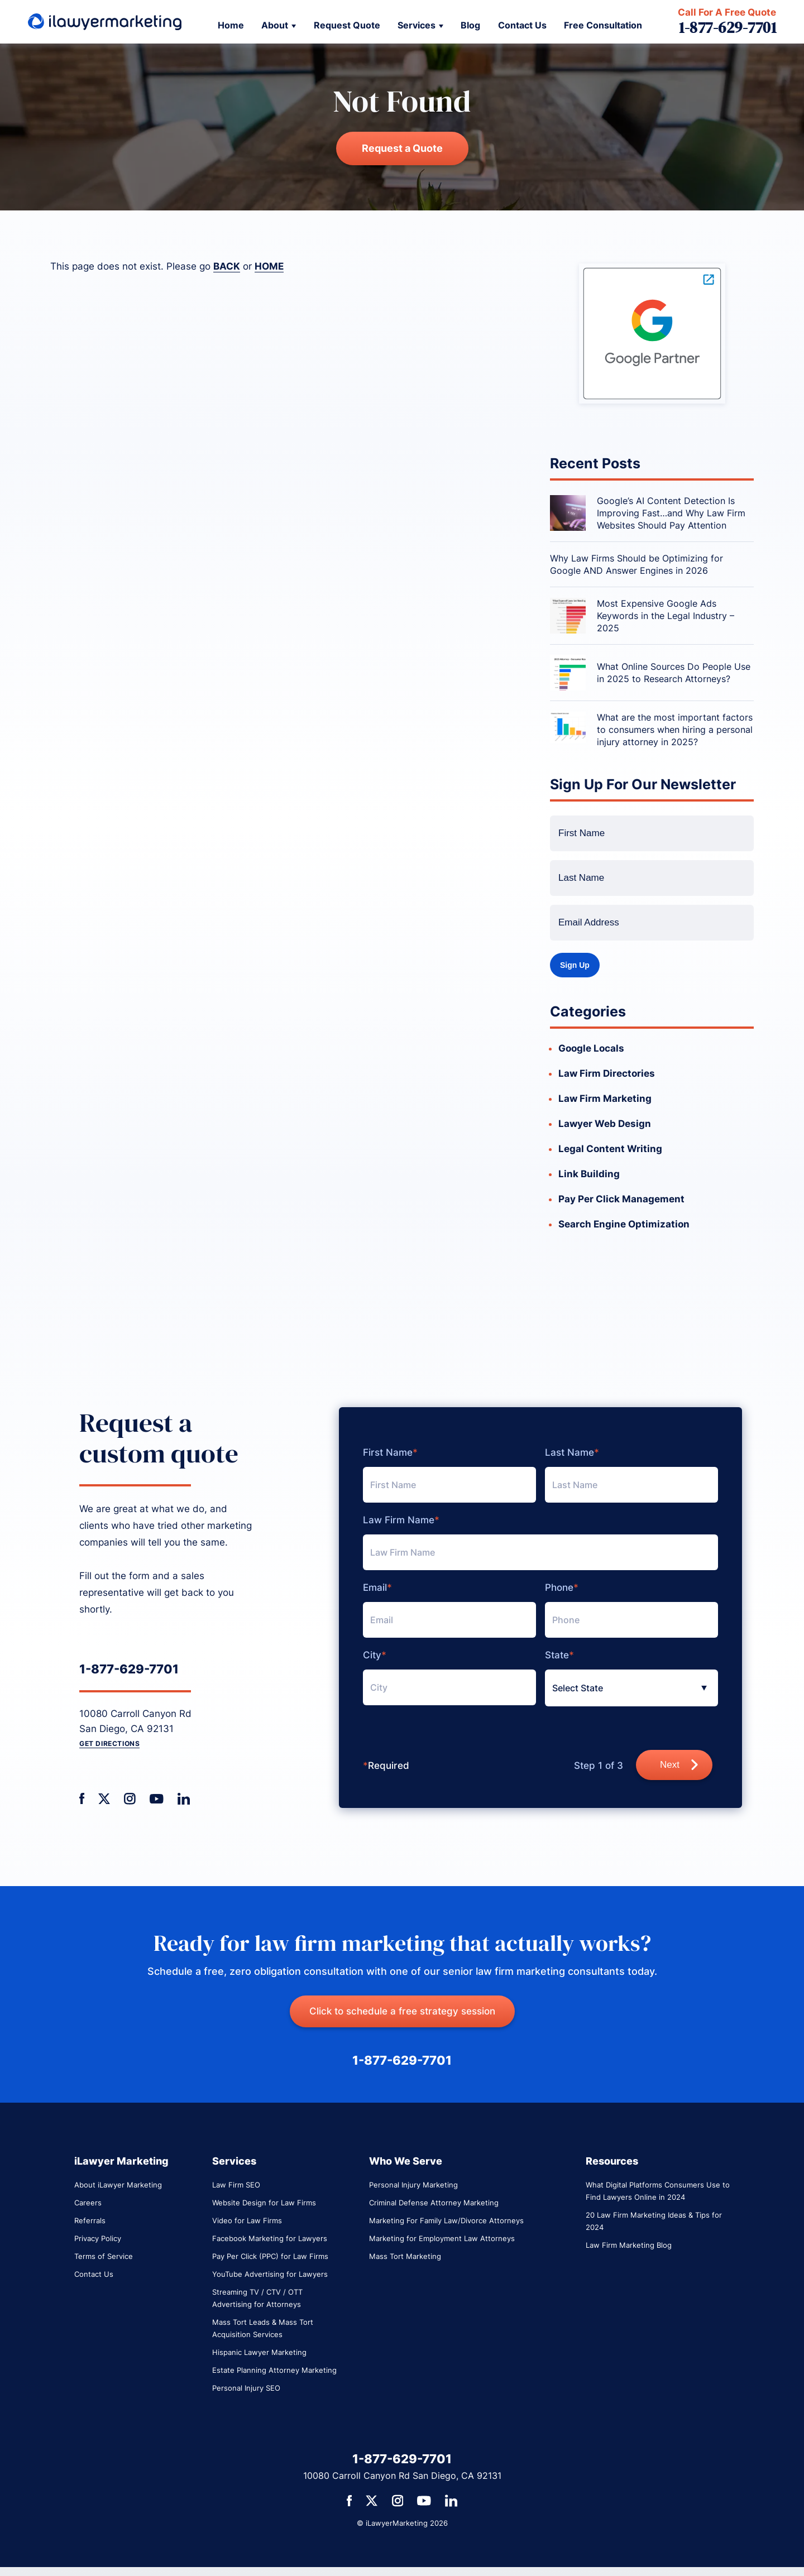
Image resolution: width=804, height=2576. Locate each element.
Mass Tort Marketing (405, 2256)
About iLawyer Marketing (118, 2184)
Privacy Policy (97, 2238)
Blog (470, 25)
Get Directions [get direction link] (109, 1743)
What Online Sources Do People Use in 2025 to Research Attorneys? (673, 672)
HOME (269, 266)
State (559, 1655)
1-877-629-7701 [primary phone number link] (129, 1669)
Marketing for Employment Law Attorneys (442, 2238)
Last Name (572, 1453)
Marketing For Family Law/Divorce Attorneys (446, 2220)
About (274, 25)
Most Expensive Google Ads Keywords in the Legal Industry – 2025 (665, 616)
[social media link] (81, 1799)
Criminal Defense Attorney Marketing (434, 2202)
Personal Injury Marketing (413, 2184)
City (374, 1655)
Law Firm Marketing (605, 1098)
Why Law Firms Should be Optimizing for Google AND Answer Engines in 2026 (636, 564)
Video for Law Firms (247, 2220)
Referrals (90, 2220)
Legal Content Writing (610, 1148)
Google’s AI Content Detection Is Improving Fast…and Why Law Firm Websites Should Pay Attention (671, 513)
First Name (390, 1453)
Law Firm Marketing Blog (629, 2245)
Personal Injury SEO (246, 2387)
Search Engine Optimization (624, 1224)
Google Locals (591, 1048)
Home (231, 25)
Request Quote (347, 25)
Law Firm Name (401, 1520)
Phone (561, 1588)
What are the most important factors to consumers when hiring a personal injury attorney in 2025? (675, 729)
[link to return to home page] (104, 22)
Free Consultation (603, 25)
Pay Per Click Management (621, 1199)
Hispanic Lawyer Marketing (259, 2352)
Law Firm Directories (606, 1073)
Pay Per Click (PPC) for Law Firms (270, 2256)
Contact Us (522, 25)
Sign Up (575, 965)
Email (377, 1588)
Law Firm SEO (236, 2184)
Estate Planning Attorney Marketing (274, 2370)
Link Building (589, 1173)
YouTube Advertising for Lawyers (270, 2274)
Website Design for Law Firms (264, 2202)
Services (417, 25)
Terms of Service (103, 2256)
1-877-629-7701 (727, 27)
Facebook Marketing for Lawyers (269, 2238)
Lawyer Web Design (604, 1123)
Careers (88, 2202)
